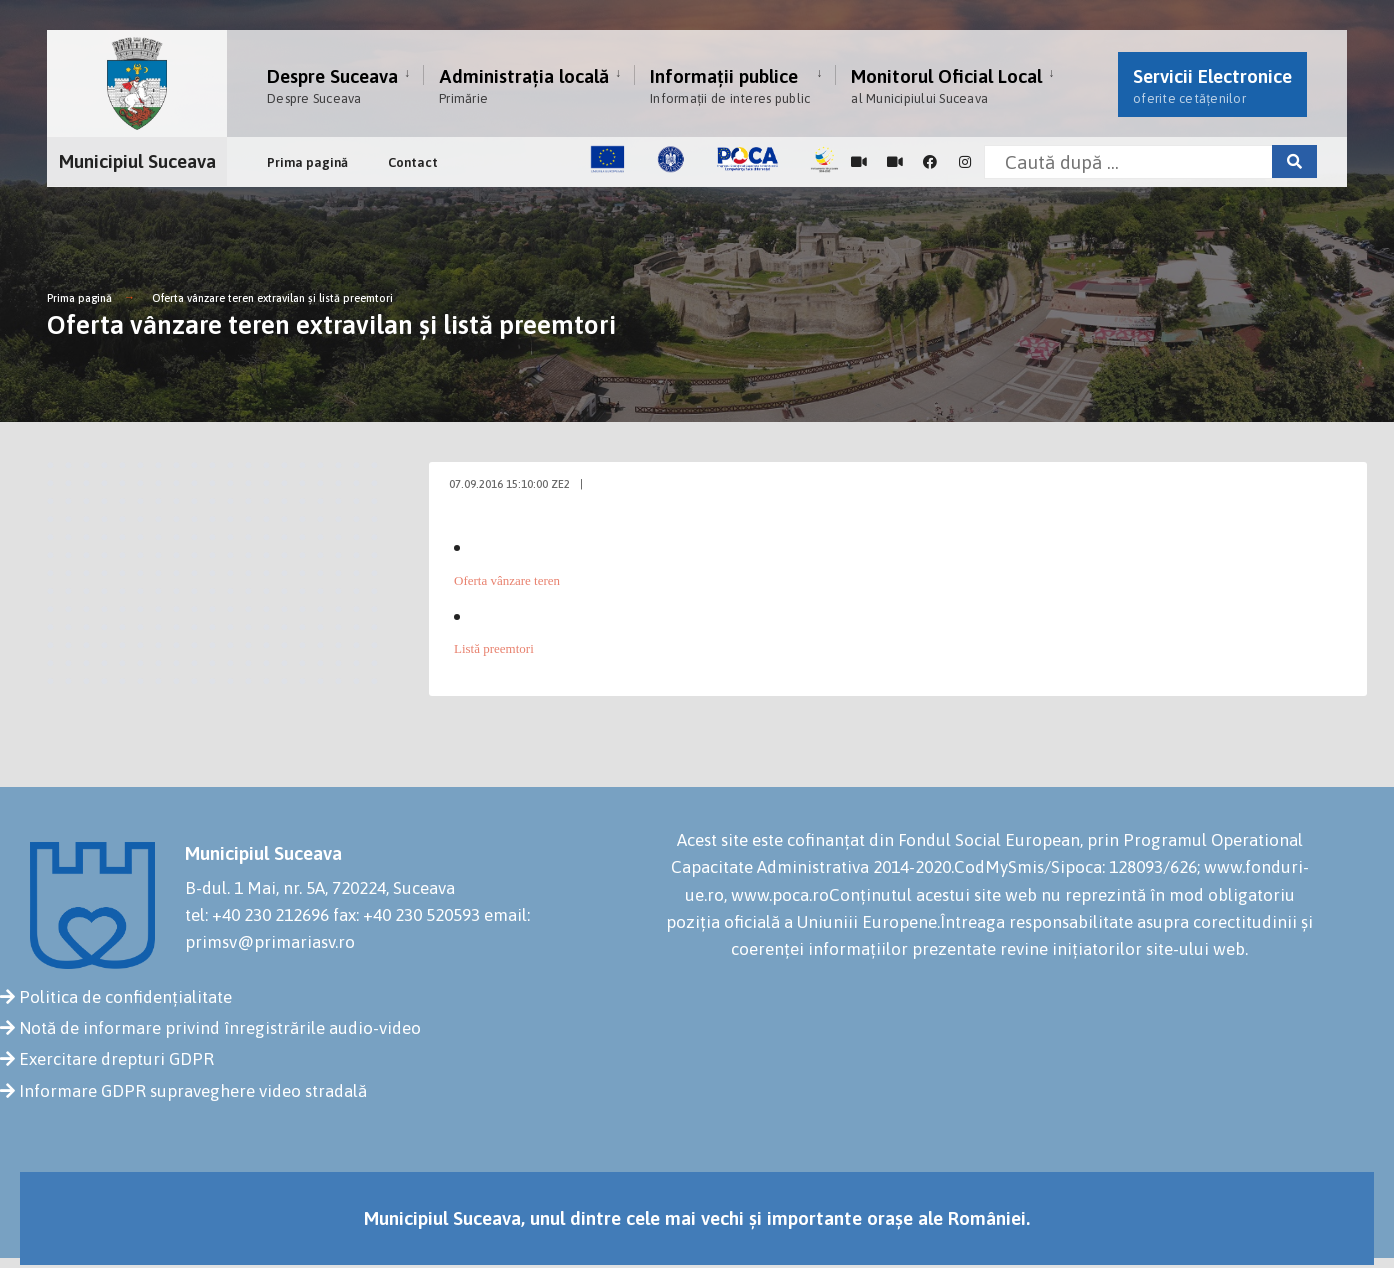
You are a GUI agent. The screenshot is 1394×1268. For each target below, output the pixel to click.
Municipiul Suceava (137, 161)
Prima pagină (307, 162)
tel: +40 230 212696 (257, 915)
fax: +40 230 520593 (406, 915)
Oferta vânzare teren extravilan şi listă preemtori (272, 298)
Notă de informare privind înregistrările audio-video (220, 1028)
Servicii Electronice (1212, 85)
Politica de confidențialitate (125, 997)
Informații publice (730, 85)
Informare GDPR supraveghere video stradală (193, 1091)
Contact (413, 162)
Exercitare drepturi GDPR (116, 1059)
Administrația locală (524, 85)
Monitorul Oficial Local (946, 85)
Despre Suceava (332, 85)
